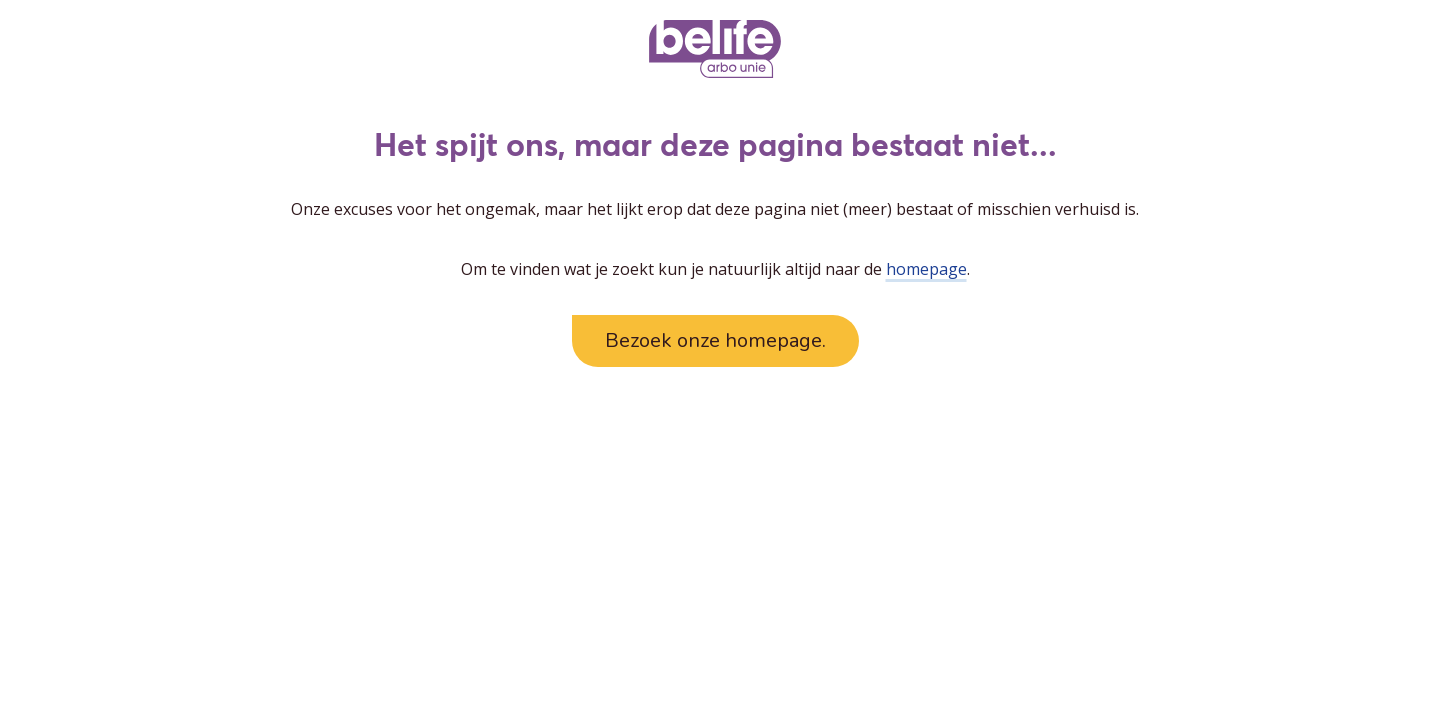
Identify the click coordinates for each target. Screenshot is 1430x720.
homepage (926, 269)
